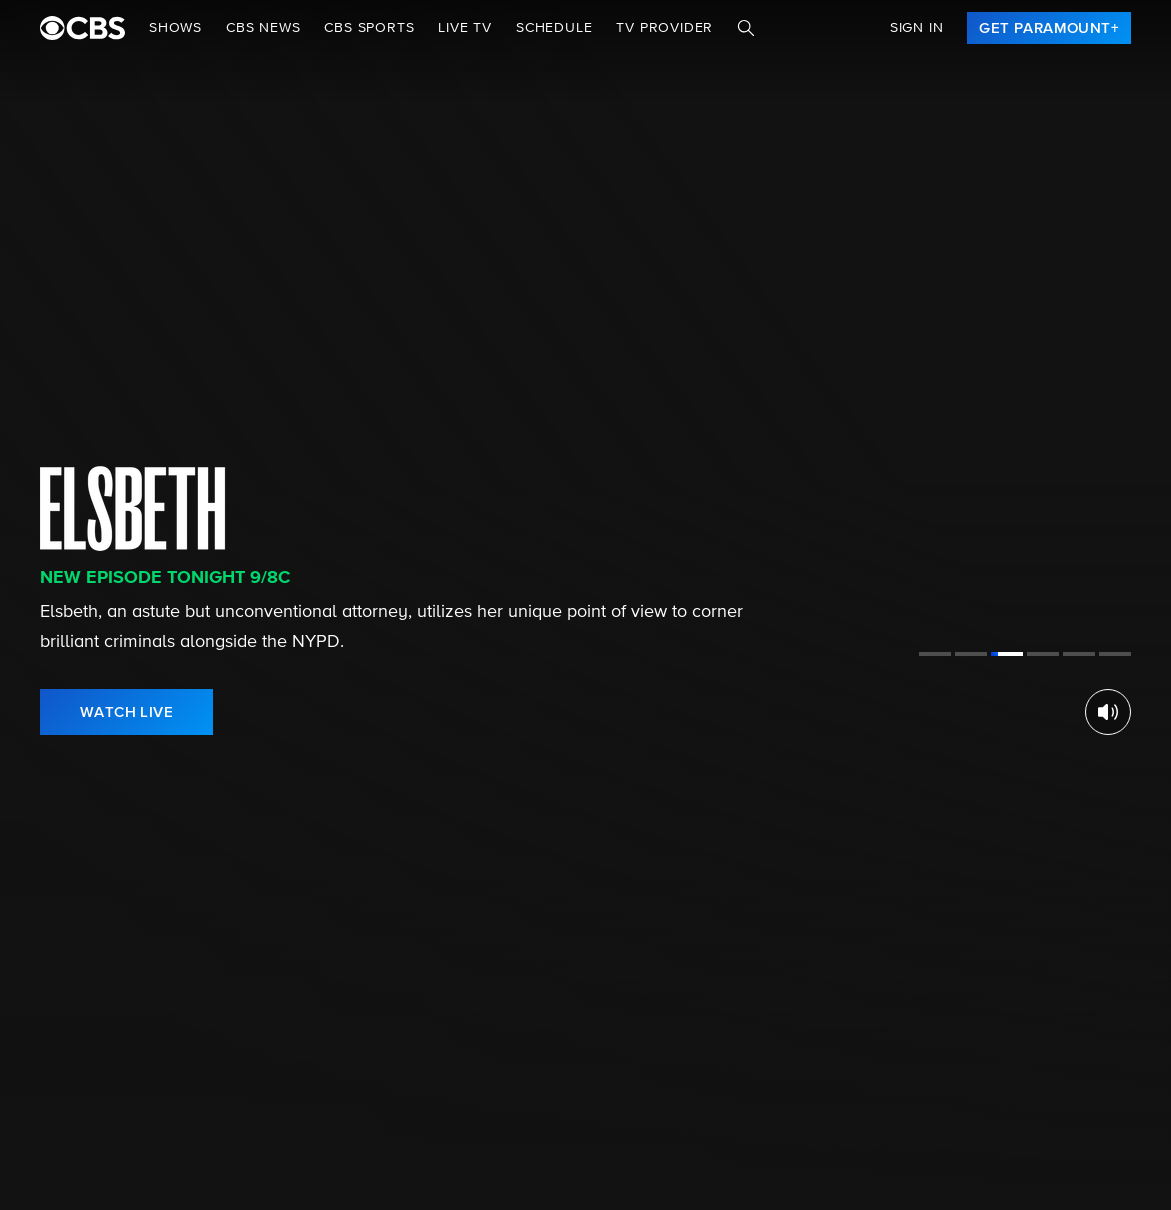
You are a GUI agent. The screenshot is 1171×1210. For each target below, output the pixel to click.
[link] (1049, 28)
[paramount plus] (82, 28)
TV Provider (664, 28)
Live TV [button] (465, 28)
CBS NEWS (263, 28)
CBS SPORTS (369, 28)
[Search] (746, 28)
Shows (175, 28)
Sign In (917, 28)
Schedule (554, 28)
